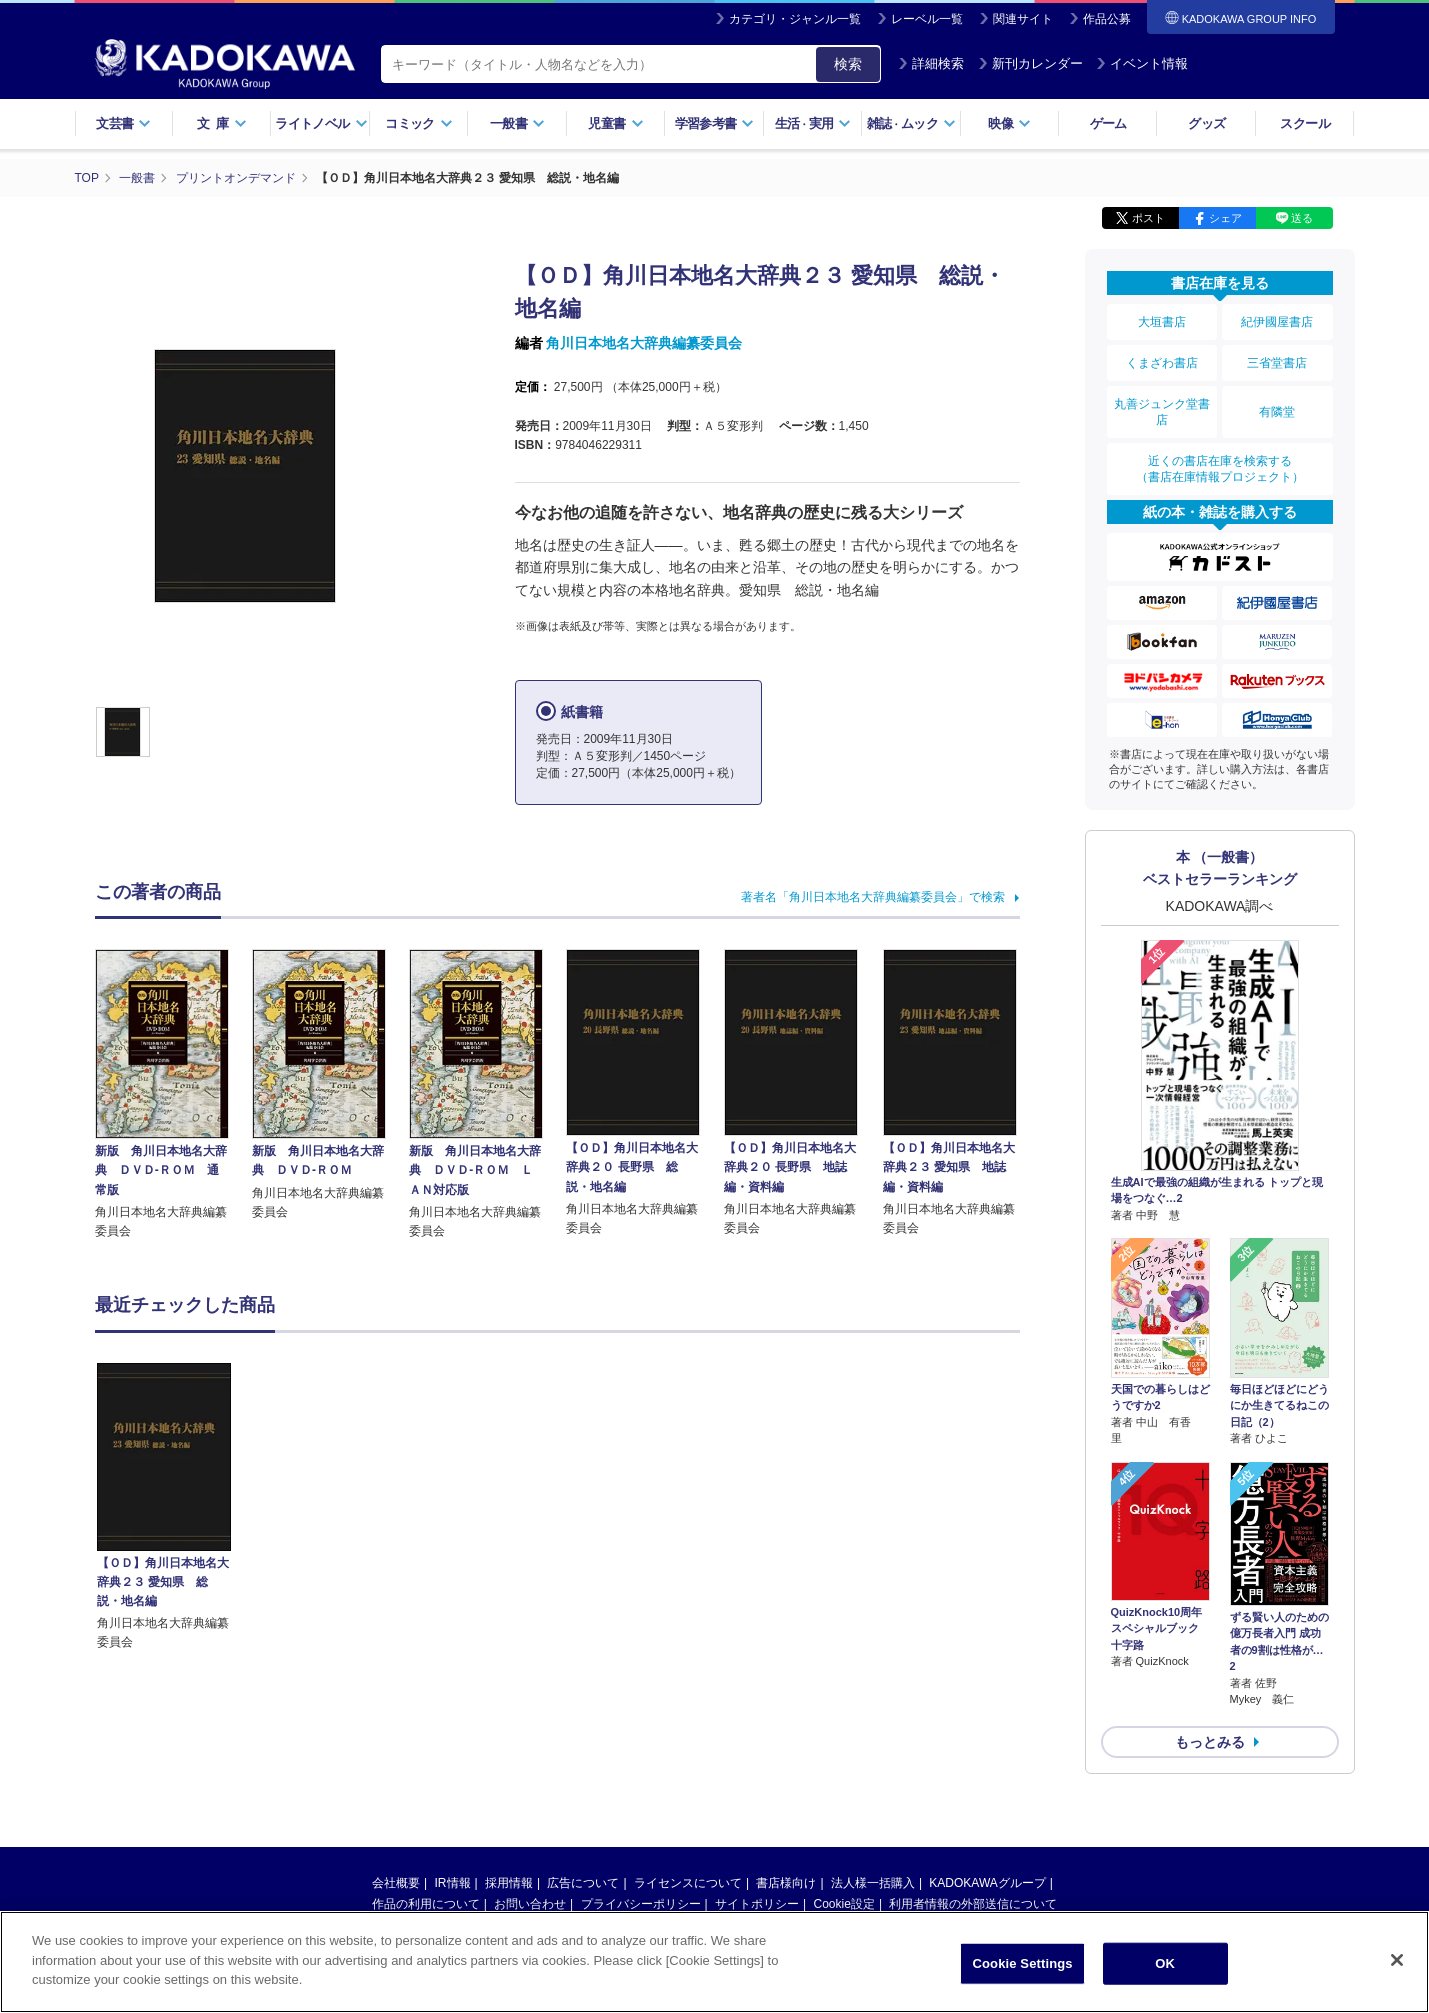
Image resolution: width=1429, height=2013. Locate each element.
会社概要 (396, 1883)
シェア (1225, 218)
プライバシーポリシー (641, 1904)
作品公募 (1107, 19)
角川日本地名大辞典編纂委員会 (644, 343)
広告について (583, 1883)
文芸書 (123, 123)
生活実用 (813, 123)
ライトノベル (321, 123)
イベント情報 (1142, 63)
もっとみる (1210, 1742)
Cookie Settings (1022, 1965)
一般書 (517, 123)
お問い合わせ (530, 1904)
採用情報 (509, 1883)
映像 (1009, 123)
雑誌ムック (911, 123)
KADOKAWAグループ (987, 1883)
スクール (1304, 123)
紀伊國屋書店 (1277, 322)
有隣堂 (1277, 412)
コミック (418, 123)
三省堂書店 (1277, 363)
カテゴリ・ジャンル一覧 (795, 19)
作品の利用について (426, 1904)
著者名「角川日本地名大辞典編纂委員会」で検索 (873, 897)
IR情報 (453, 1883)
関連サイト (1023, 19)
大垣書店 (1162, 322)
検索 (848, 64)
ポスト (1148, 218)
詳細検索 (931, 63)
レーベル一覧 (927, 19)
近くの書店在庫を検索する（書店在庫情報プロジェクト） (1220, 469)
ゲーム (1108, 123)
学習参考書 (715, 123)
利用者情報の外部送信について (973, 1904)
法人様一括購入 (873, 1883)
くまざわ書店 (1162, 363)
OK (1165, 1965)
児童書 (615, 123)
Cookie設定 (844, 1904)
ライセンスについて (688, 1883)
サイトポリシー (757, 1904)
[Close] (1397, 1962)
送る (1302, 218)
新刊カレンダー (1030, 63)
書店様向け (786, 1883)
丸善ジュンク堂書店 (1162, 412)
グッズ (1206, 123)
